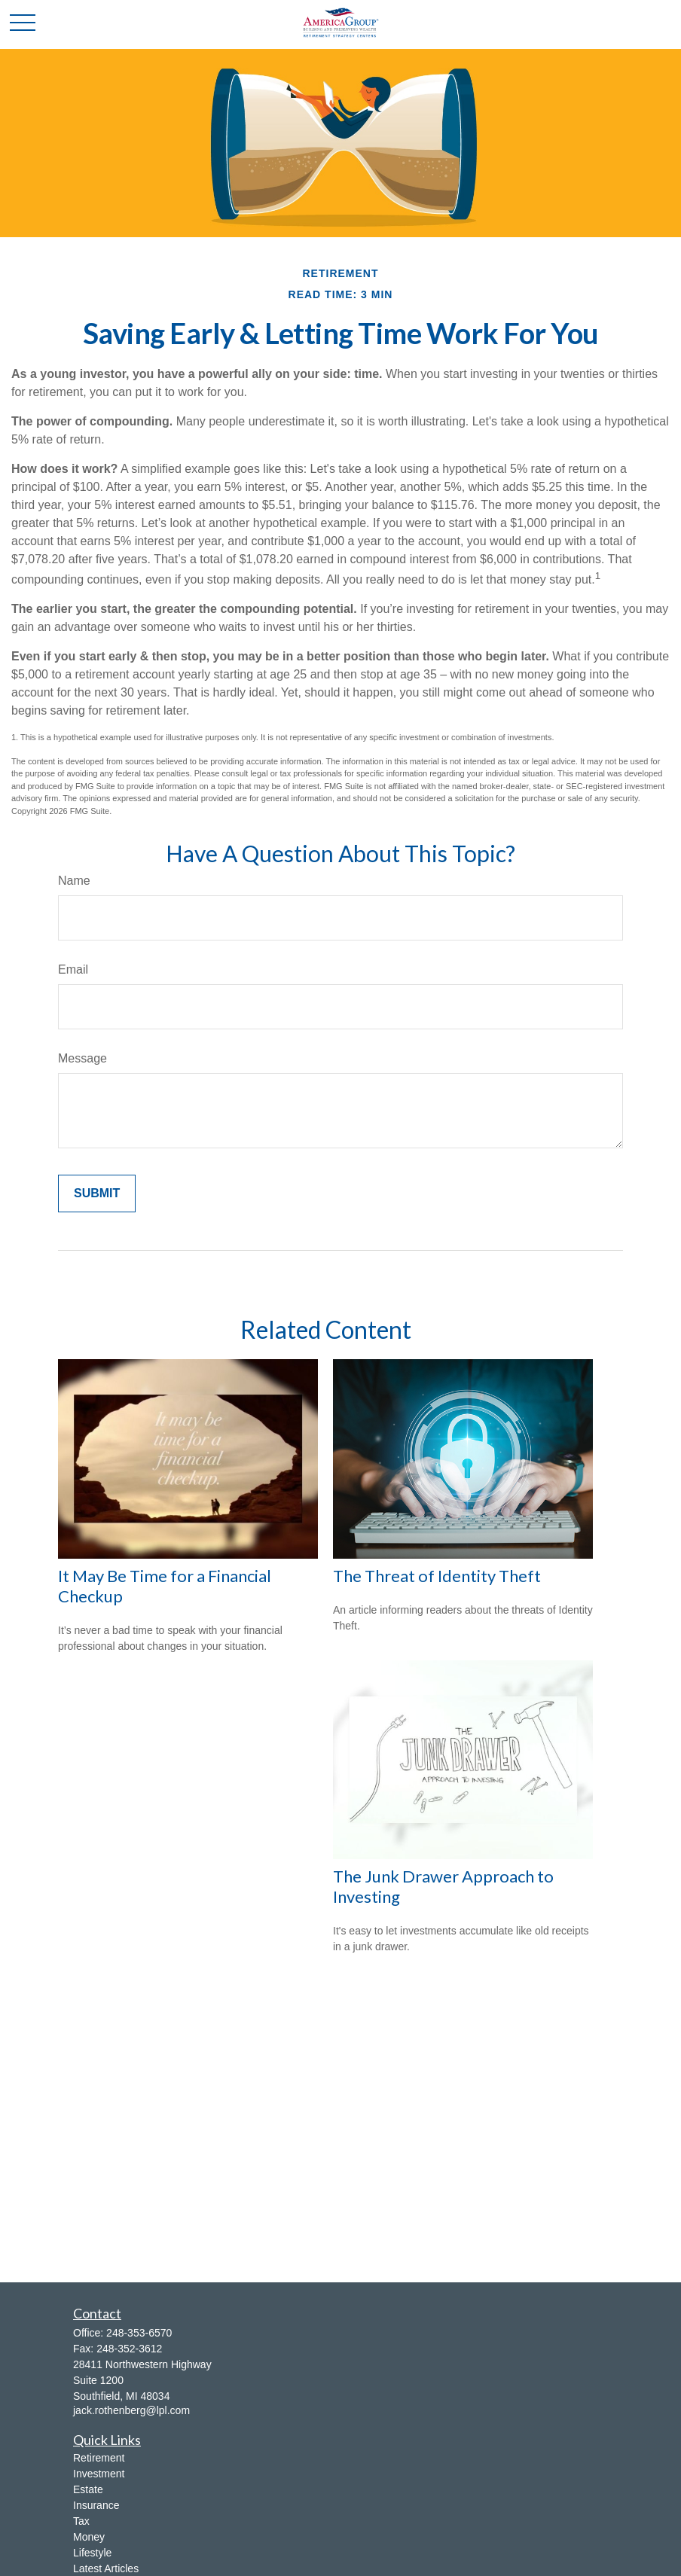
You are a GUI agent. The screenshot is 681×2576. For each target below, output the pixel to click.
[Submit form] (97, 1193)
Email (73, 969)
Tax (81, 2521)
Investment (98, 2474)
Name (74, 880)
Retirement (98, 2458)
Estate (88, 2489)
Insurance (96, 2505)
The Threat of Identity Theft (437, 1575)
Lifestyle (92, 2553)
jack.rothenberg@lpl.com (131, 2410)
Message (82, 1058)
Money (89, 2537)
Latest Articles (106, 2568)
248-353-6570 (139, 2333)
